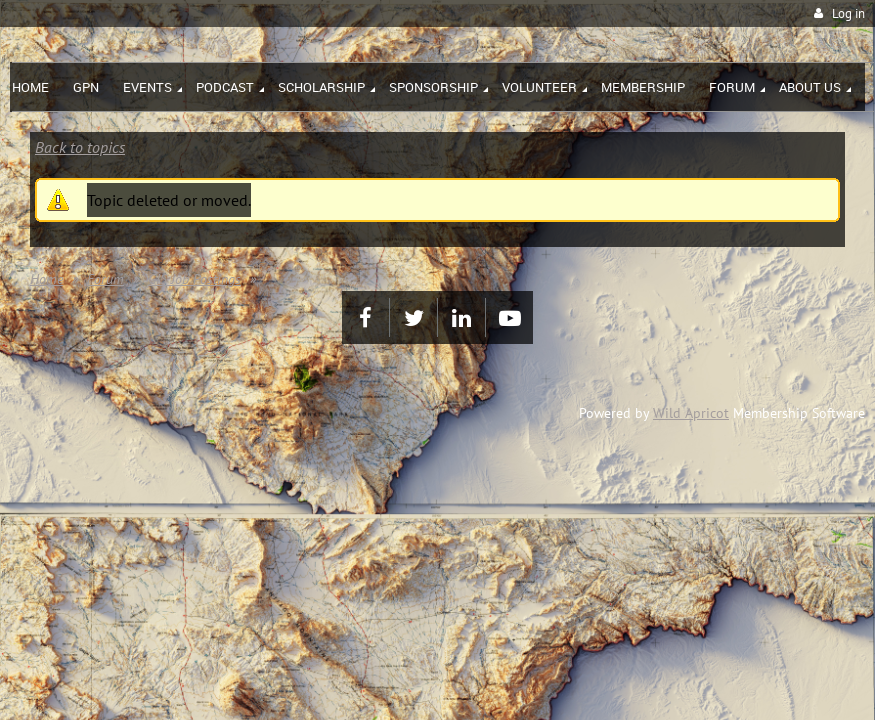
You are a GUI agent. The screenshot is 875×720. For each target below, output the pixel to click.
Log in (848, 13)
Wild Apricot (691, 413)
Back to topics (80, 147)
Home (46, 279)
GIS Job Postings (194, 279)
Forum (105, 279)
